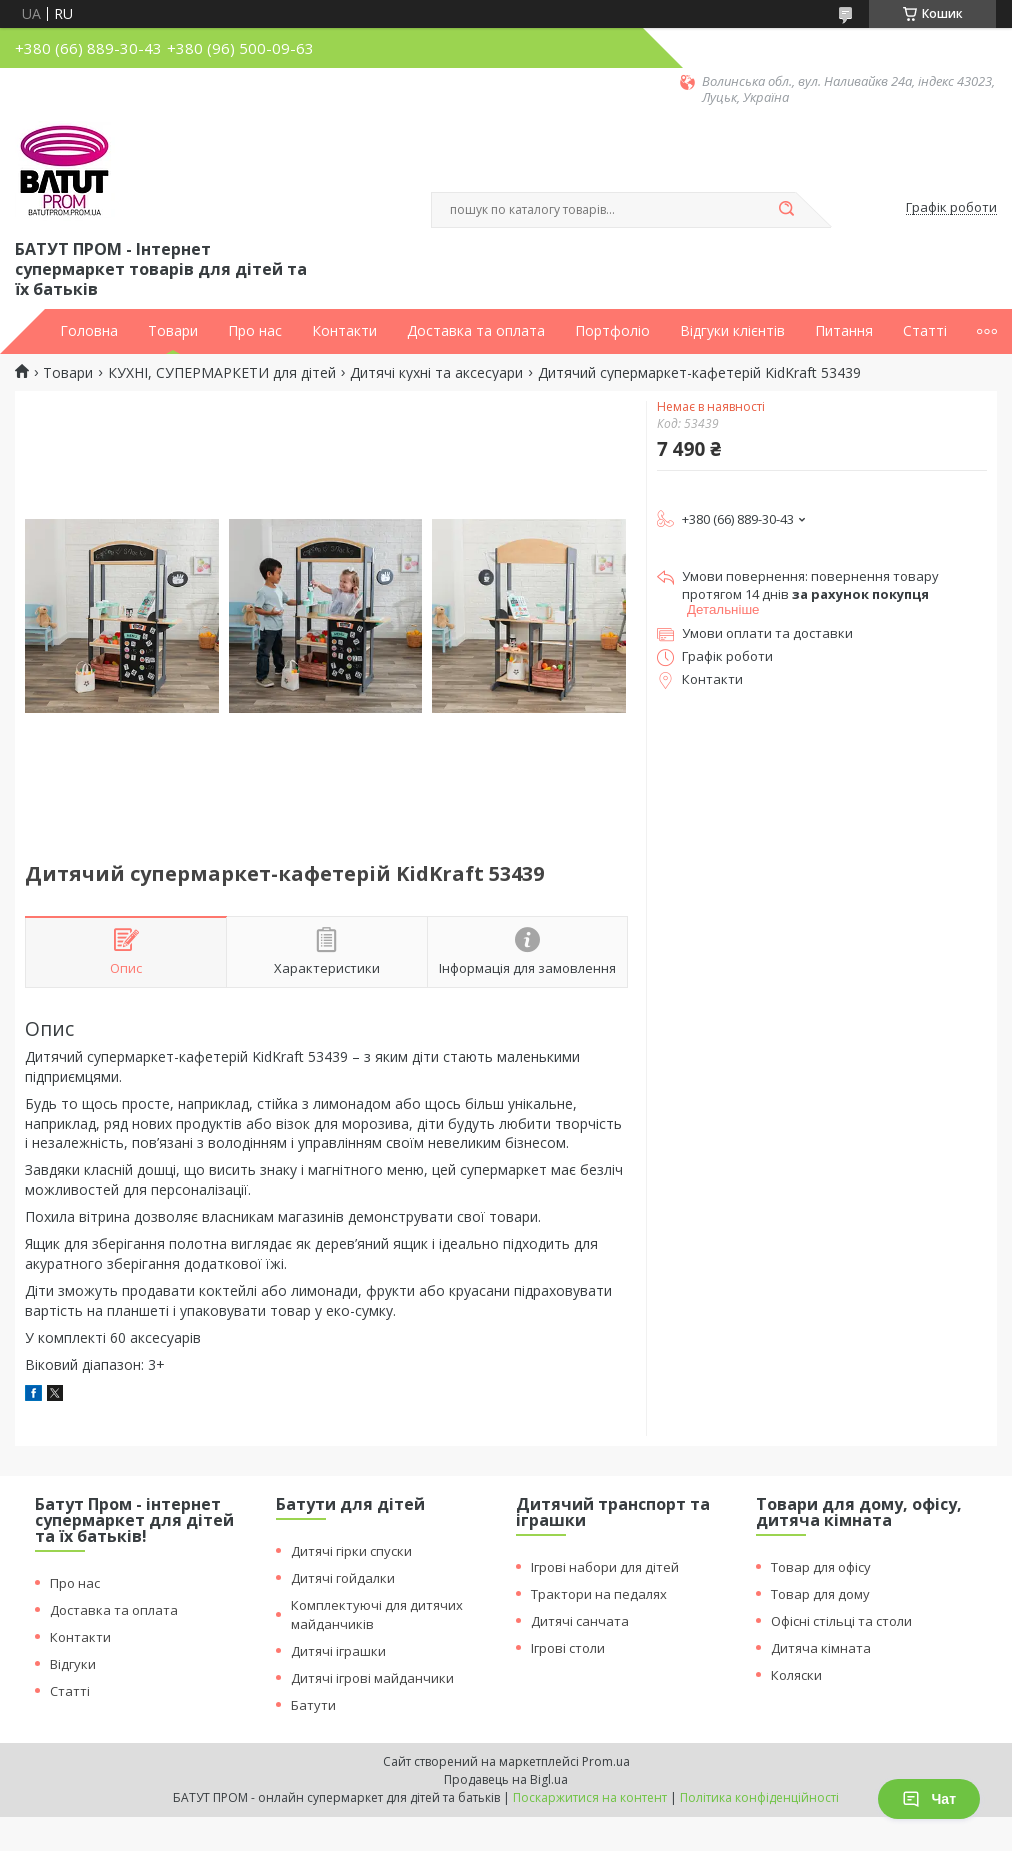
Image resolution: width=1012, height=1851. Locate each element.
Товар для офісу (821, 1567)
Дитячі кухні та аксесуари (436, 373)
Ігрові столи (568, 1648)
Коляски (796, 1675)
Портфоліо (612, 331)
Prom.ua (606, 1761)
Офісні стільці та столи (841, 1621)
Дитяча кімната (821, 1648)
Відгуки (73, 1664)
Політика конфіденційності (759, 1797)
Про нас (255, 331)
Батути (313, 1705)
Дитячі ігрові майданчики (372, 1678)
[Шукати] (786, 210)
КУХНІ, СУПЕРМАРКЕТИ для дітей (222, 373)
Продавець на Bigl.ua (506, 1779)
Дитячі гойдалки (343, 1578)
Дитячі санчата (580, 1621)
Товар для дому (820, 1594)
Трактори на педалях (599, 1594)
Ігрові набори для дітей (605, 1567)
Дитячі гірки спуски (351, 1551)
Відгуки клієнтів (732, 331)
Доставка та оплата (476, 331)
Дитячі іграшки (338, 1651)
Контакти (344, 331)
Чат (929, 1799)
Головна (89, 331)
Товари (173, 331)
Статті (925, 331)
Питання (844, 331)
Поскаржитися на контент (590, 1797)
